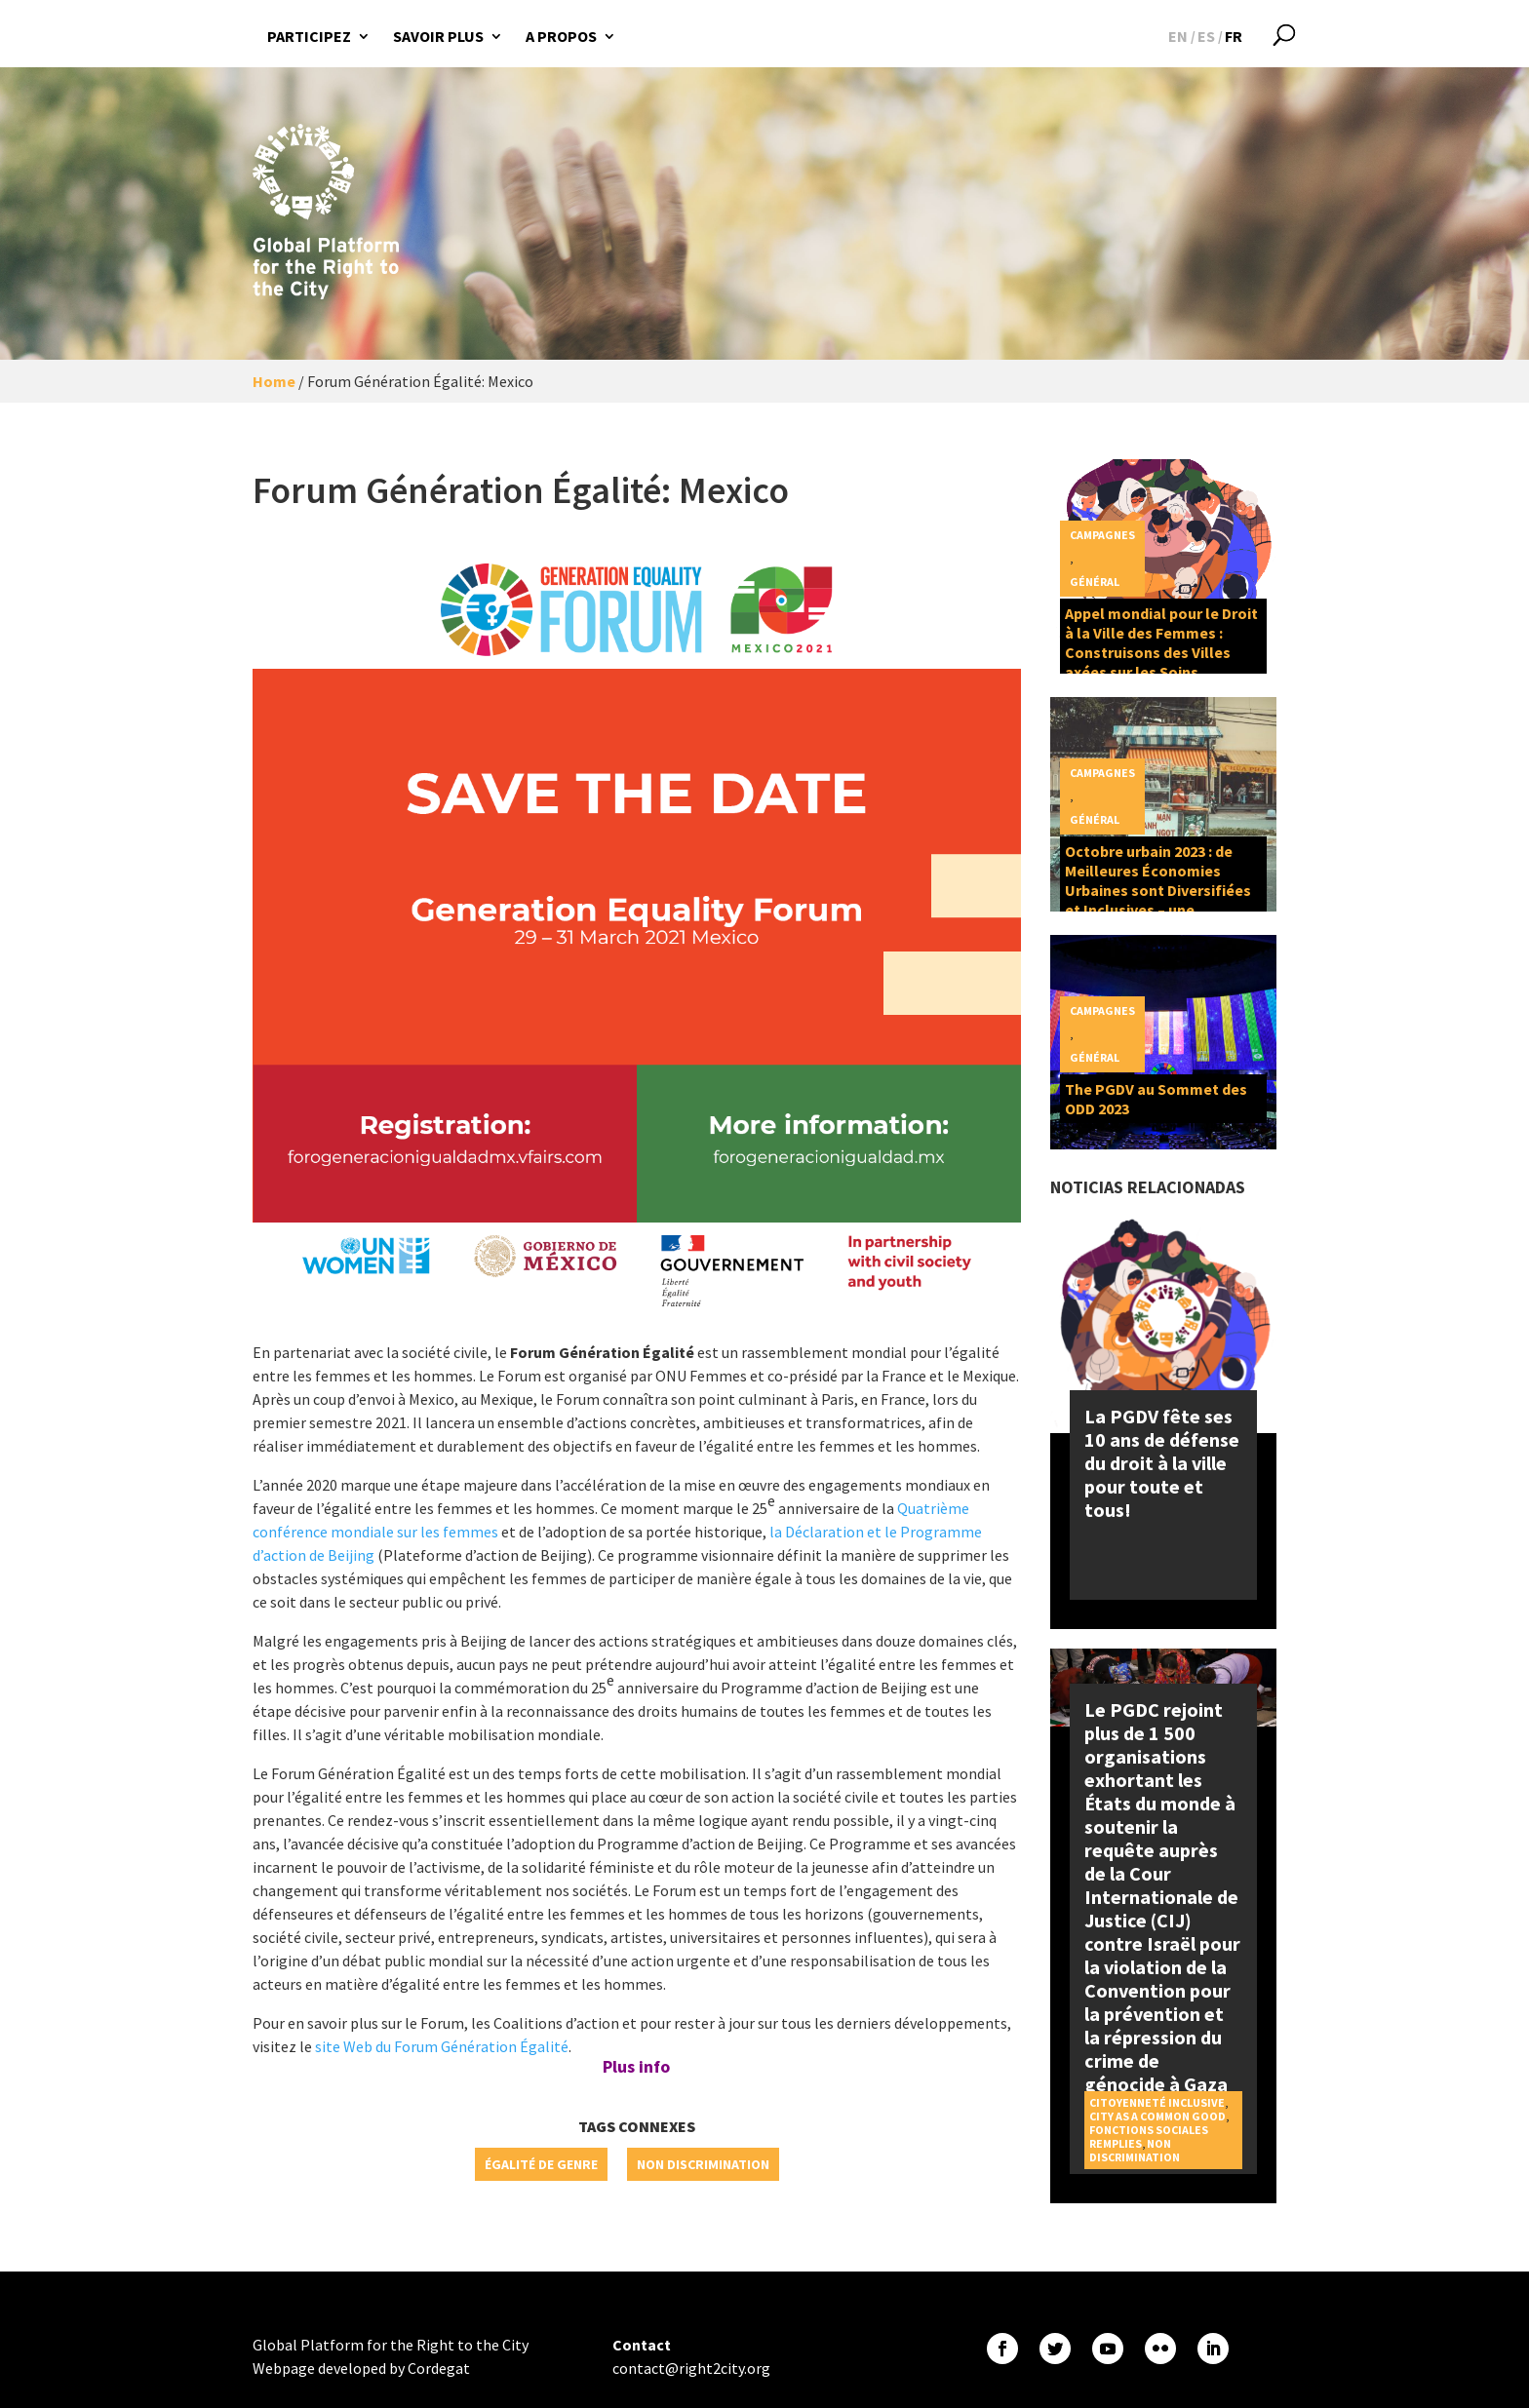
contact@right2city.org (691, 2368)
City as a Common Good (1157, 2116)
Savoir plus (438, 36)
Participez (309, 36)
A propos (561, 36)
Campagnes (1102, 534)
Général (1094, 581)
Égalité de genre (541, 2164)
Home (274, 381)
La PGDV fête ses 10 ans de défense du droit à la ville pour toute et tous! (1161, 1463)
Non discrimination (703, 2164)
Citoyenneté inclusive (1157, 2102)
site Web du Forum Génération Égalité (441, 2046)
